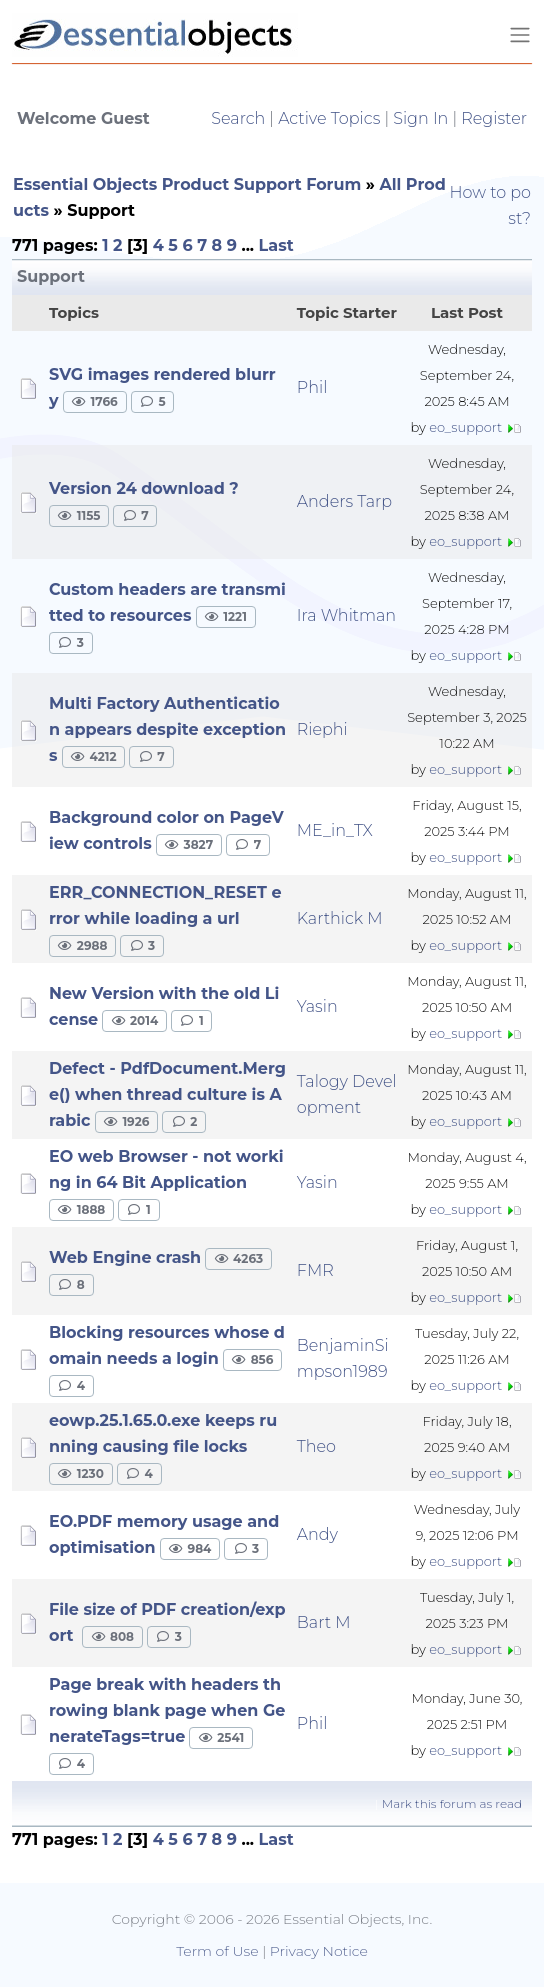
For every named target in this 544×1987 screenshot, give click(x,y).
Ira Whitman (346, 615)
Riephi (322, 729)
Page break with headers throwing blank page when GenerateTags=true (167, 1710)
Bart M (324, 1622)
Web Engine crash (125, 1257)
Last (276, 245)
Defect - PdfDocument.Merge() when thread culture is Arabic (167, 1094)
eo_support (465, 427)
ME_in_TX (335, 830)
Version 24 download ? (144, 488)
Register (494, 118)
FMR (315, 1270)
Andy (317, 1534)
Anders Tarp (344, 501)
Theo (316, 1446)
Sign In (420, 118)
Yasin (317, 1006)
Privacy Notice (319, 1951)
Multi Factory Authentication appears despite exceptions (167, 729)
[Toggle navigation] (520, 35)
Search (238, 118)
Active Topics (329, 118)
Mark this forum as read (452, 1803)
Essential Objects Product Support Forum (187, 184)
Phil (312, 387)
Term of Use (217, 1951)
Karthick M (340, 918)
